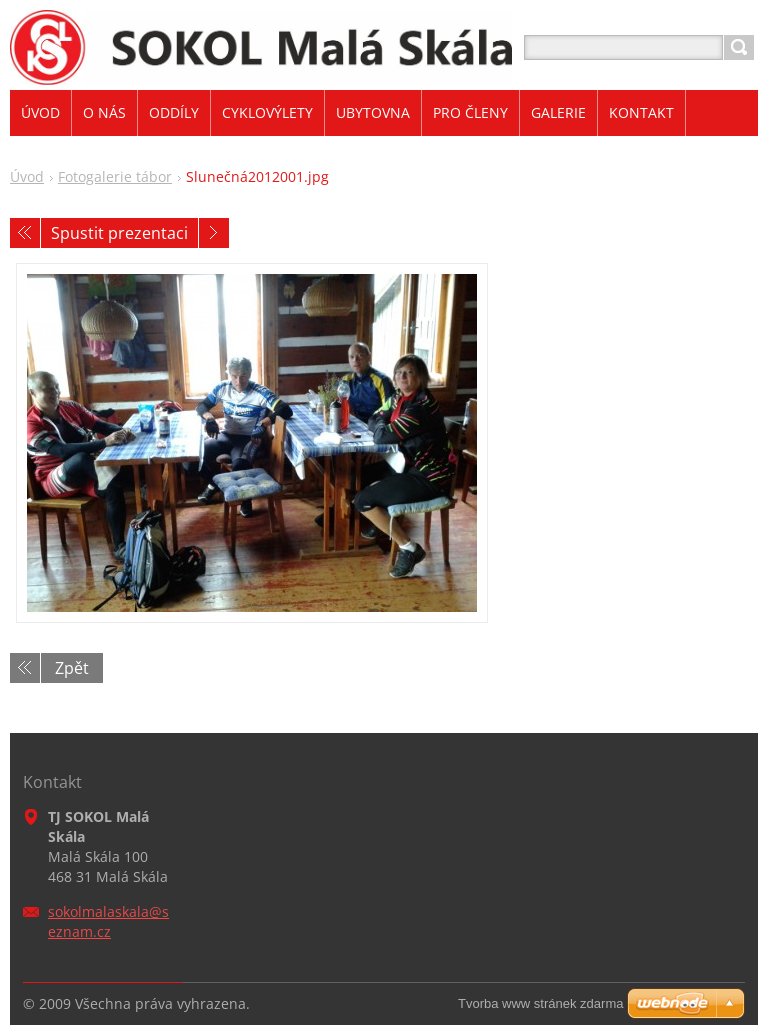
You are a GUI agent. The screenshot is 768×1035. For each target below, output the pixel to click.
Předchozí (25, 233)
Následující (214, 233)
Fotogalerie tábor (115, 176)
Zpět (72, 668)
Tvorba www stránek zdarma (540, 1003)
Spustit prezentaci (119, 233)
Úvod (27, 176)
